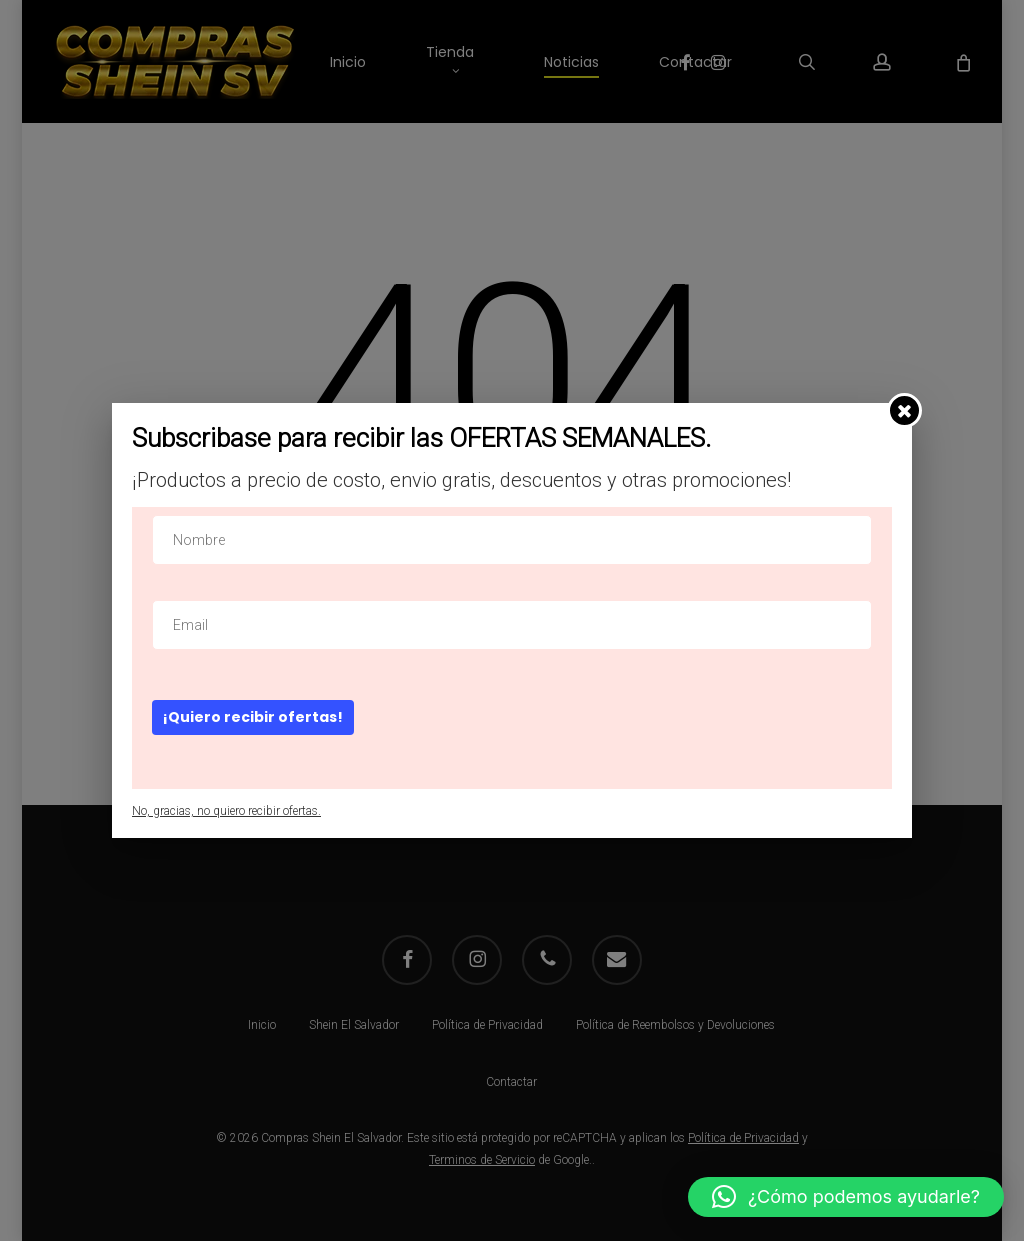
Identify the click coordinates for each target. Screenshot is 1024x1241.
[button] (846, 1197)
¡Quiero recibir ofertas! (253, 717)
